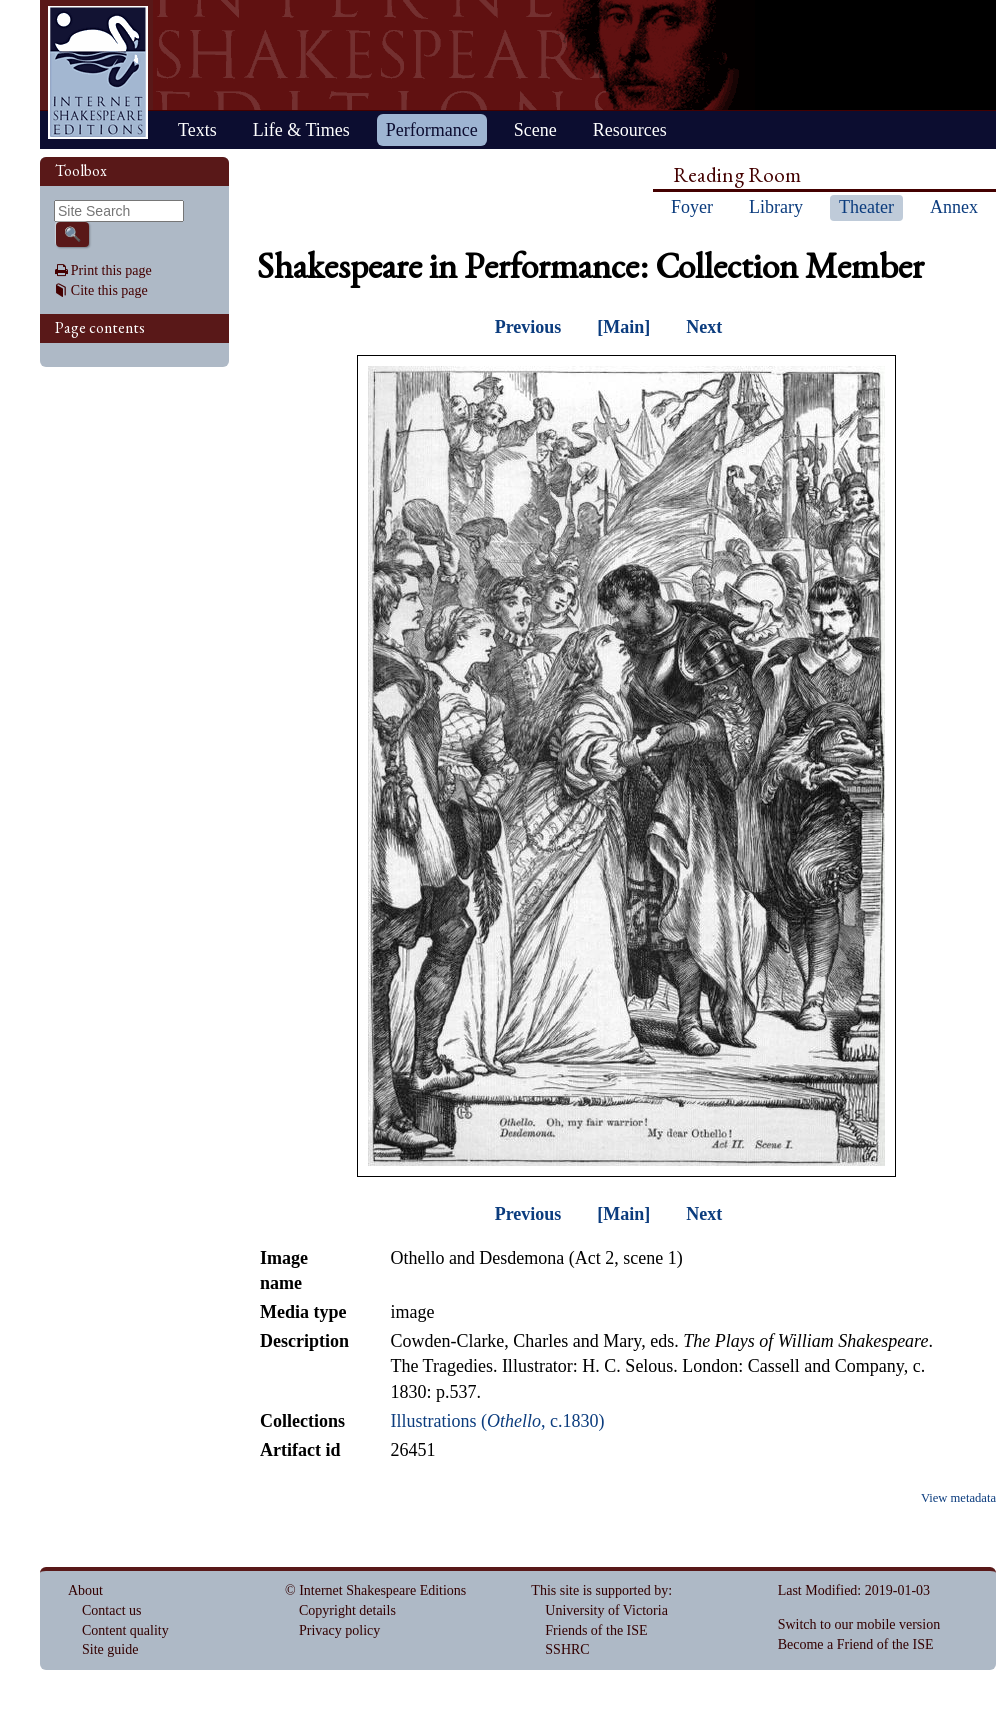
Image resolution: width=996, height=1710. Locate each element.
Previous (528, 327)
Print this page (111, 270)
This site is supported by (599, 1590)
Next (704, 327)
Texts (197, 130)
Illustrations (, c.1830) (497, 1421)
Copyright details (347, 1610)
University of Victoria (606, 1610)
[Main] (623, 327)
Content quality (125, 1630)
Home (98, 72)
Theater (866, 207)
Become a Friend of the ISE (856, 1644)
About (85, 1590)
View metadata (958, 1498)
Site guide (110, 1649)
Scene (535, 130)
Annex (954, 207)
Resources (630, 130)
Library (776, 207)
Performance (432, 130)
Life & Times (301, 130)
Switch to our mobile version (859, 1624)
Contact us (112, 1610)
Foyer (692, 207)
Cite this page (109, 290)
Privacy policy (339, 1630)
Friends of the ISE (596, 1630)
